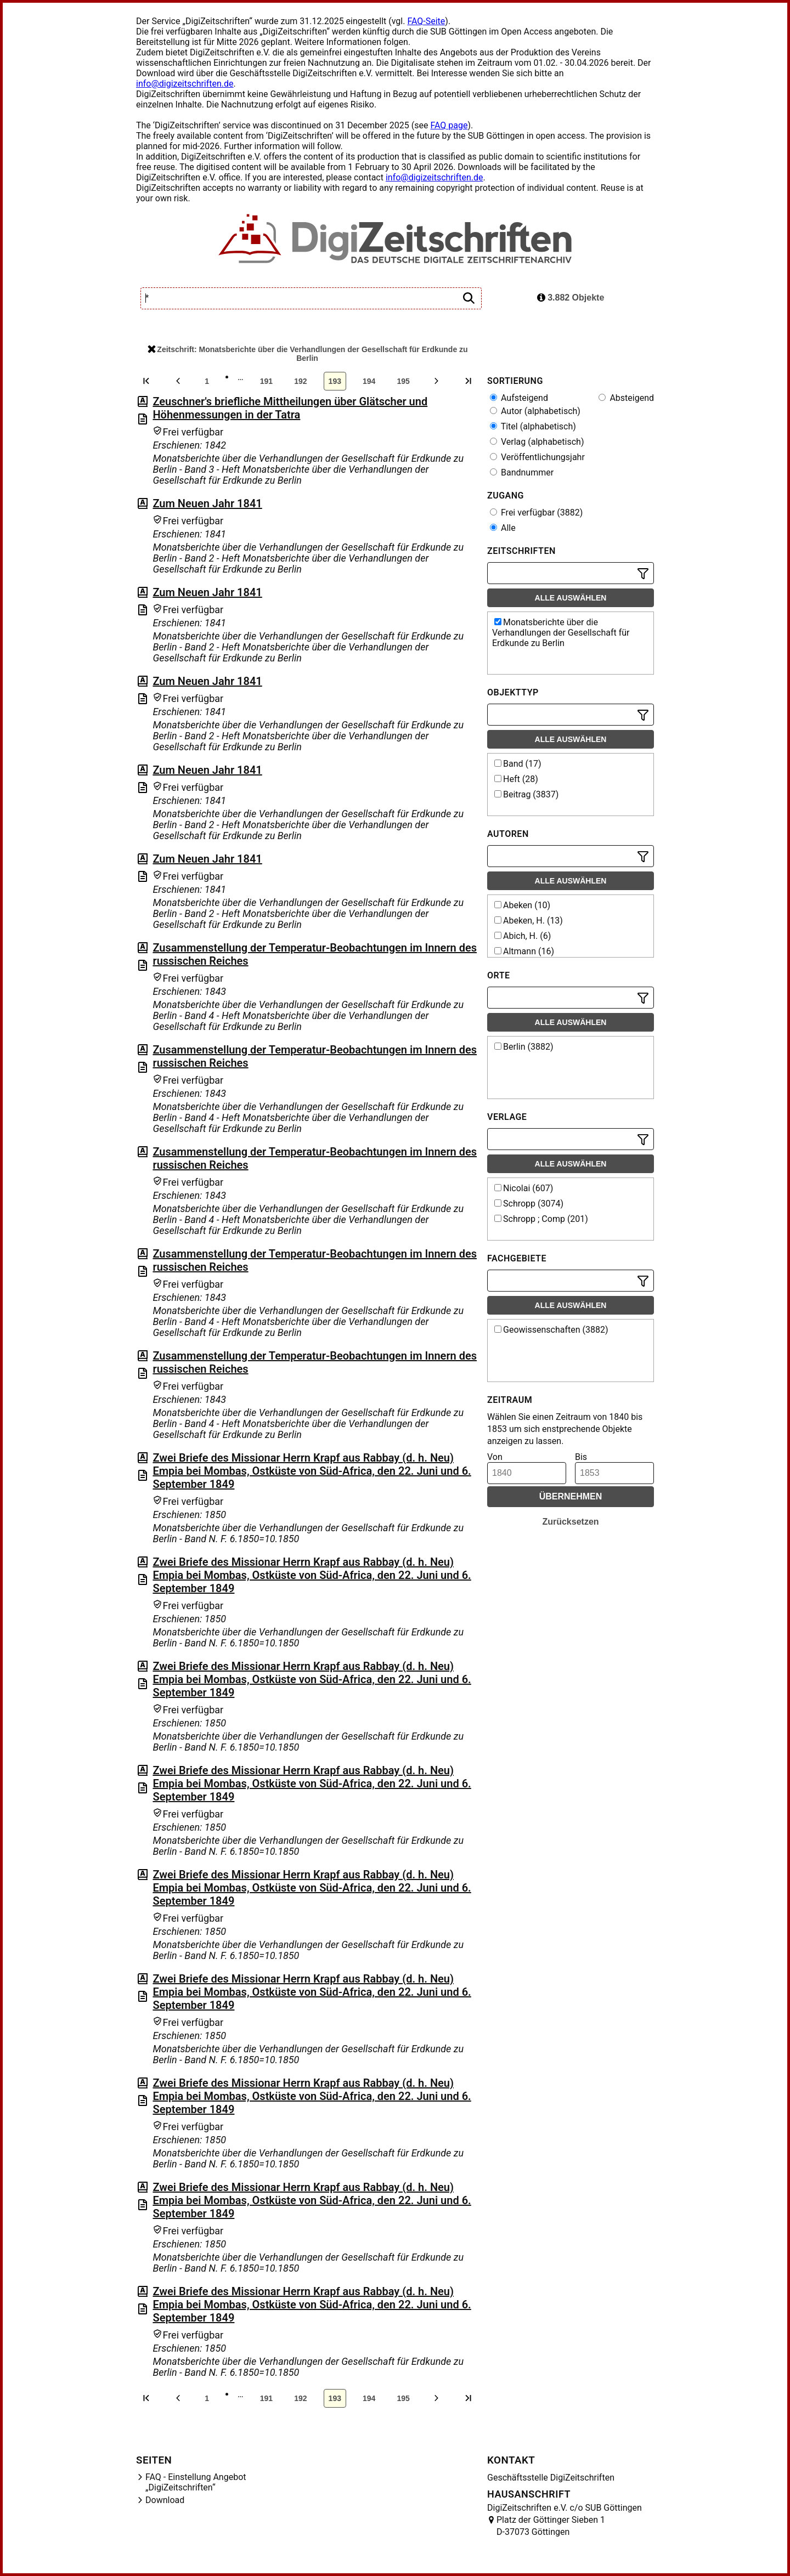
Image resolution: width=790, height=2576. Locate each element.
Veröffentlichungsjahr (537, 457)
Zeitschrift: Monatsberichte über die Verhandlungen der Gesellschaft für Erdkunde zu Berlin (307, 354)
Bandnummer (522, 472)
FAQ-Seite (426, 21)
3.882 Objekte (571, 297)
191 (266, 381)
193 (335, 381)
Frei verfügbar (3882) (536, 512)
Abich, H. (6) (522, 936)
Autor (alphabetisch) (535, 411)
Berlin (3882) (523, 1046)
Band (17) (517, 763)
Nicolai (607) (523, 1188)
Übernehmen (570, 1496)
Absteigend (626, 398)
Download (164, 2500)
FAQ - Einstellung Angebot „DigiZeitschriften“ (195, 2482)
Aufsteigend (519, 398)
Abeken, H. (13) (528, 920)
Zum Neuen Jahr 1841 (207, 503)
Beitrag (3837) (526, 794)
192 (300, 381)
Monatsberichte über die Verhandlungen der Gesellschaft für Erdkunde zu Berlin (560, 632)
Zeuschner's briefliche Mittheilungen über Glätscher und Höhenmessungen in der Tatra (290, 408)
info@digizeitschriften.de (185, 83)
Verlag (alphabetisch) (537, 442)
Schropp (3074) (528, 1203)
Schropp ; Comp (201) (541, 1219)
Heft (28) (516, 779)
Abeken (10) (522, 905)
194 (369, 381)
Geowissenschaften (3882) (551, 1329)
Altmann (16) (524, 951)
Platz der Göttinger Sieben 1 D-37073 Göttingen (550, 2526)
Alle (503, 528)
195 (403, 381)
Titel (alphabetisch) (533, 426)
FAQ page (448, 125)
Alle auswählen (571, 597)
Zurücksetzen (570, 1521)
